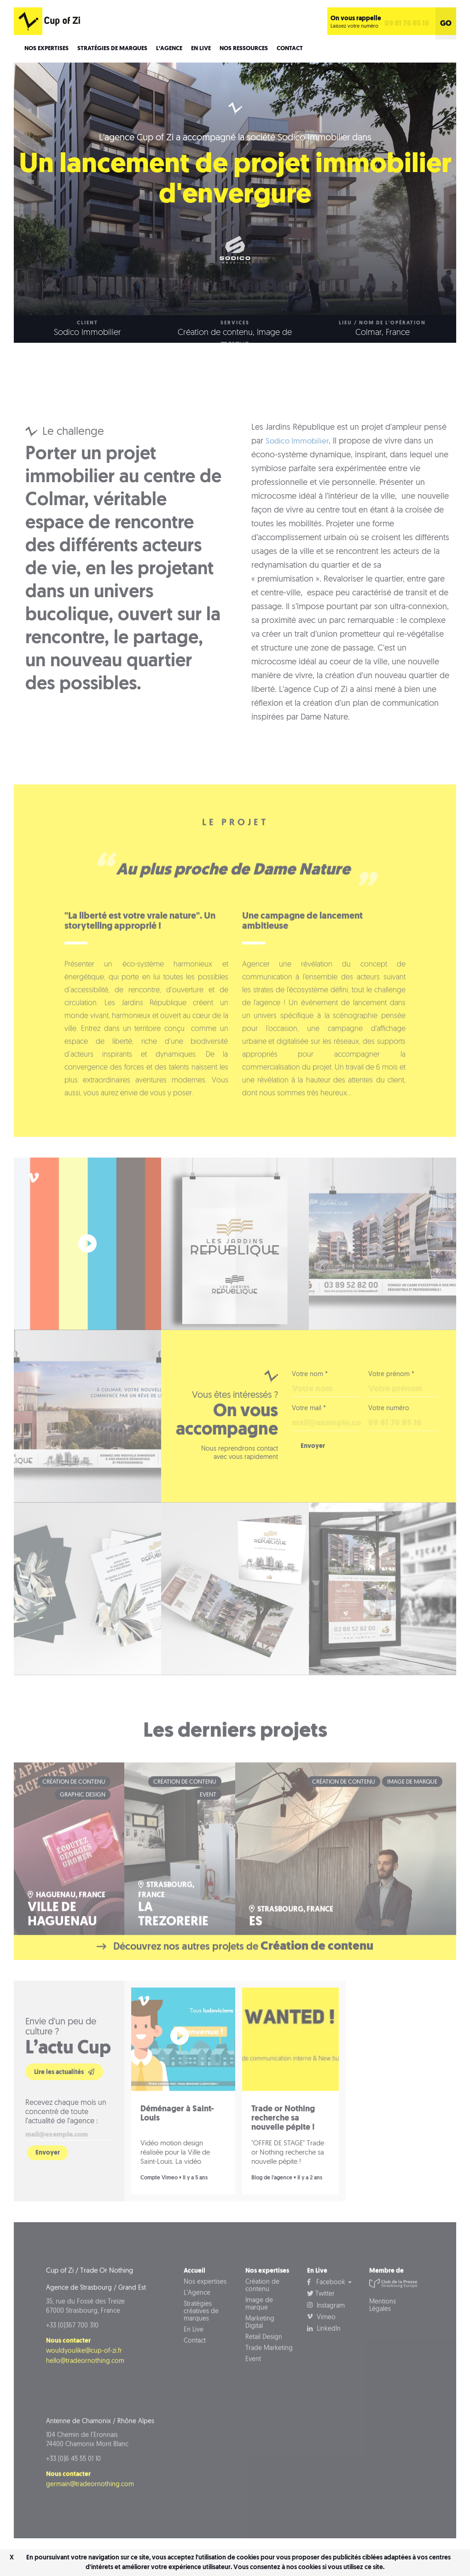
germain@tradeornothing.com (90, 2521)
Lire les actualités (64, 2109)
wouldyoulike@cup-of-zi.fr (84, 2388)
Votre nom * (310, 1401)
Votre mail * (309, 1435)
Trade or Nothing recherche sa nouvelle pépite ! (283, 2155)
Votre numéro (388, 1435)
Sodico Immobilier (298, 468)
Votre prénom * (391, 1401)
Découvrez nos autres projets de (235, 1979)
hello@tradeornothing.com (85, 2398)
